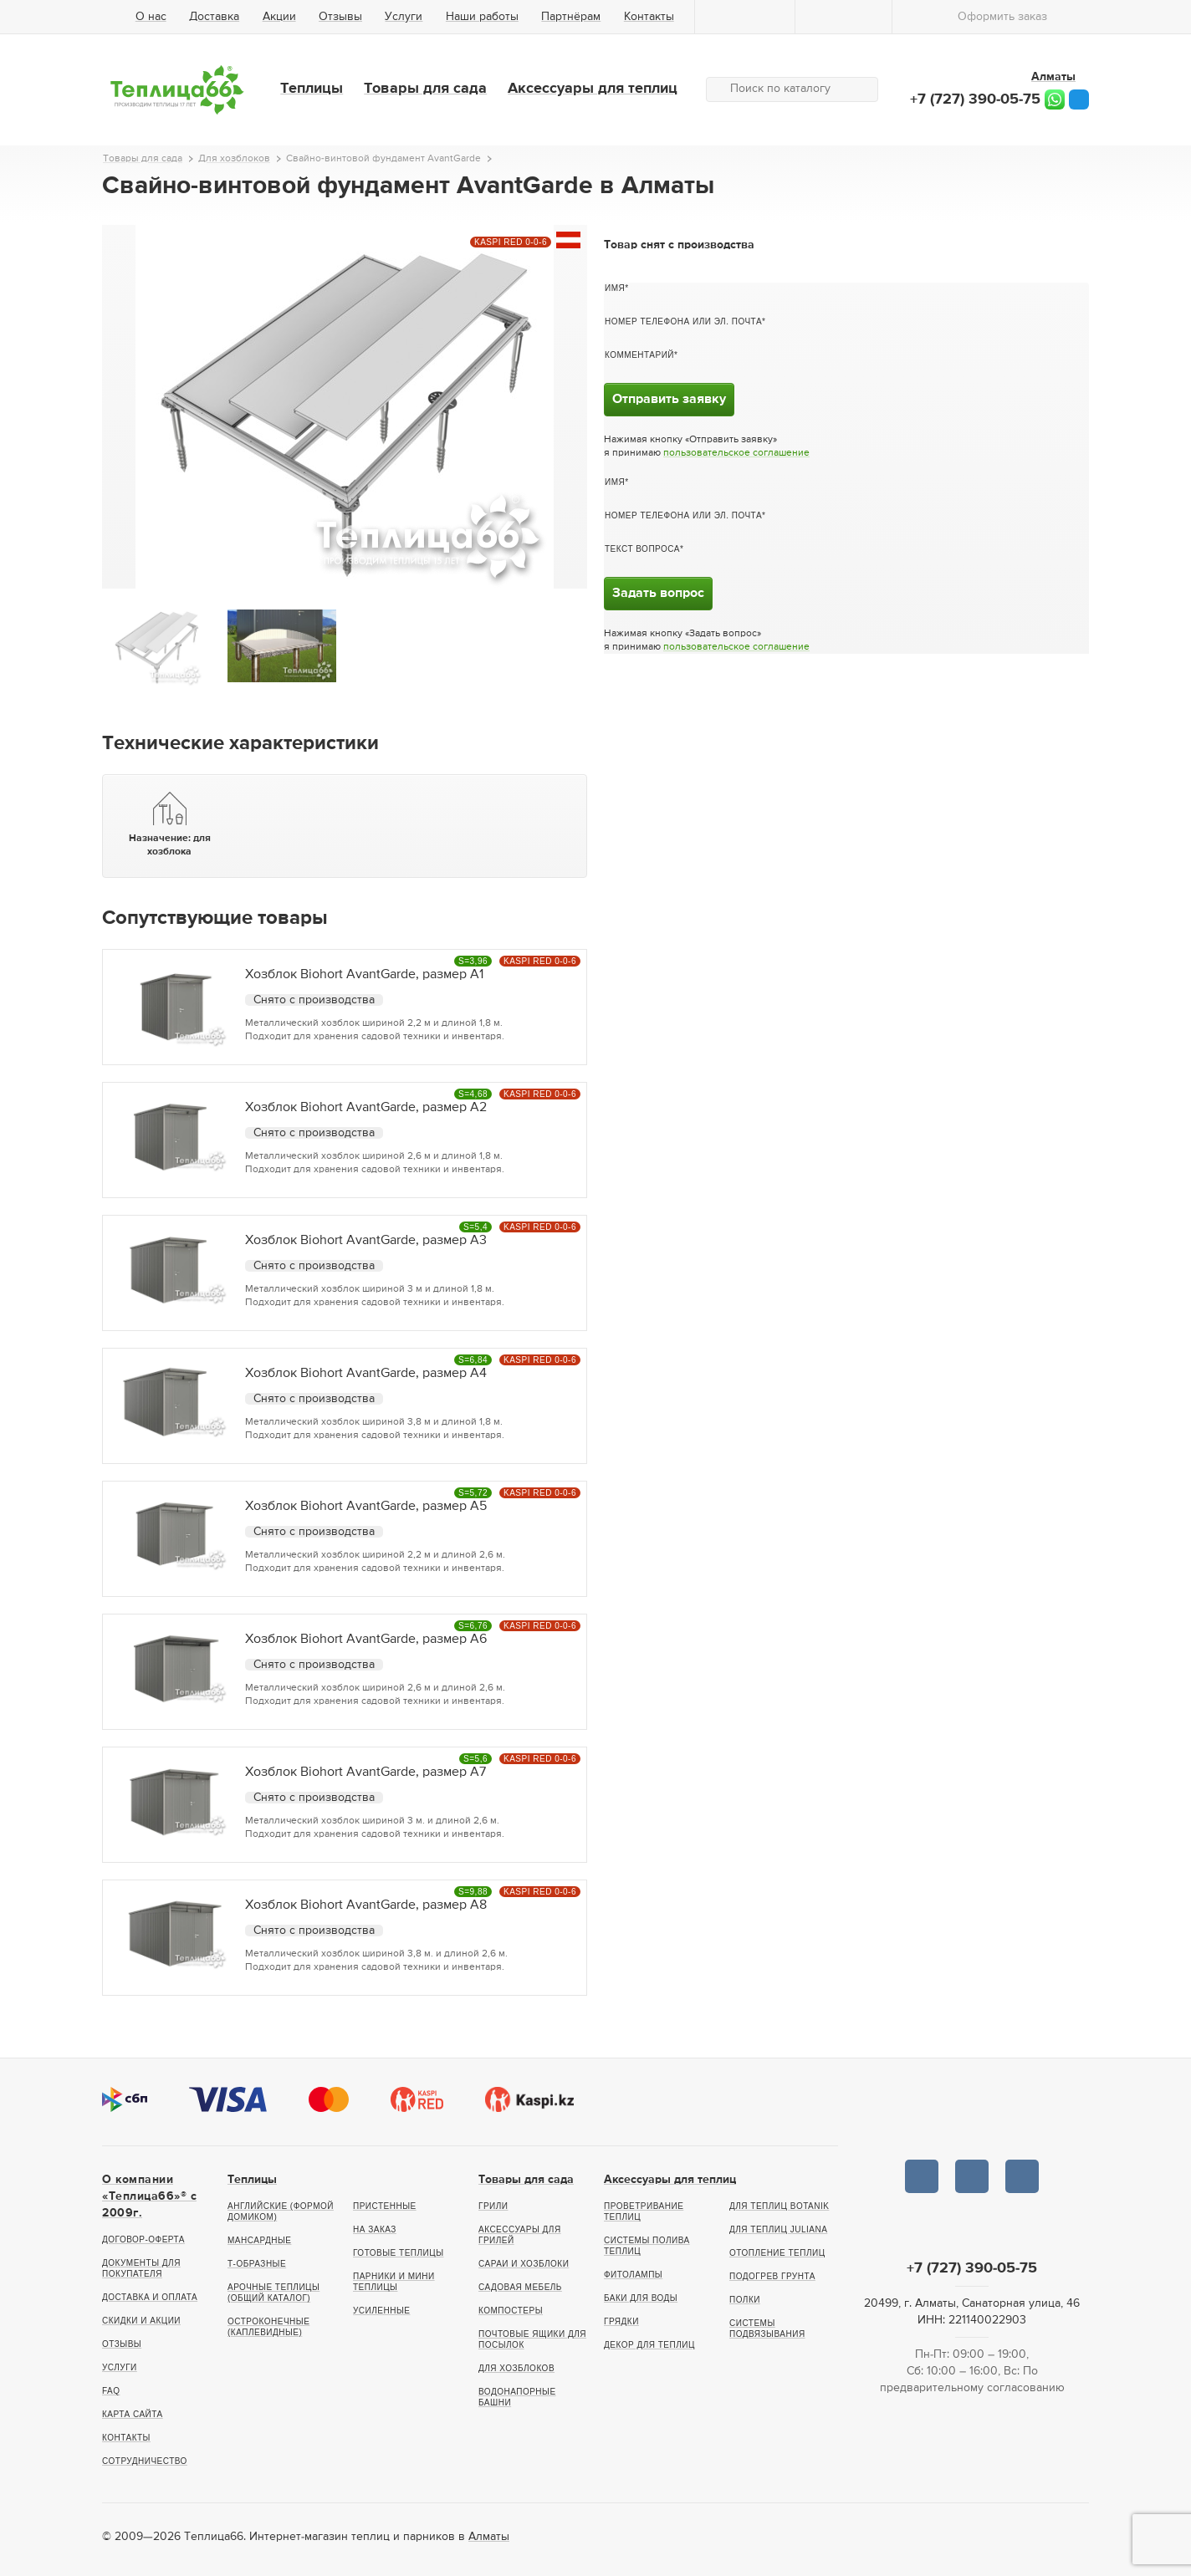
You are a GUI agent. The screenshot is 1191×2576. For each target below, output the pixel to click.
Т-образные (256, 2263)
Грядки (621, 2321)
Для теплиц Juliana (778, 2229)
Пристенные (385, 2206)
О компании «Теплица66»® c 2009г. (149, 2196)
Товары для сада (425, 88)
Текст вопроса (642, 548)
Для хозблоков (516, 2368)
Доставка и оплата (149, 2297)
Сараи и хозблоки (523, 2263)
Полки (744, 2299)
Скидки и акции (141, 2320)
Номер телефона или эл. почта (683, 321)
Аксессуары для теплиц (592, 88)
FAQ (111, 2390)
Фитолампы (633, 2274)
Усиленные (381, 2310)
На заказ (374, 2229)
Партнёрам (571, 17)
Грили (493, 2206)
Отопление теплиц (777, 2252)
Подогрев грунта (772, 2276)
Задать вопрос (658, 593)
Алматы (488, 2537)
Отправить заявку (669, 399)
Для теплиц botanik (779, 2206)
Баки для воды (640, 2298)
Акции (279, 17)
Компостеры (510, 2310)
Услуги (403, 17)
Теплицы (311, 88)
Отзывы (340, 17)
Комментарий (639, 355)
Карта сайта (132, 2414)
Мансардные (259, 2240)
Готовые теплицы (398, 2252)
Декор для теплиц (649, 2344)
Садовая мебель (520, 2287)
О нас (150, 17)
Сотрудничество (144, 2461)
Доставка (214, 17)
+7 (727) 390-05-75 (975, 99)
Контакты (649, 17)
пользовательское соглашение (736, 453)
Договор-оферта (143, 2239)
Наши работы (482, 17)
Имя (615, 288)
